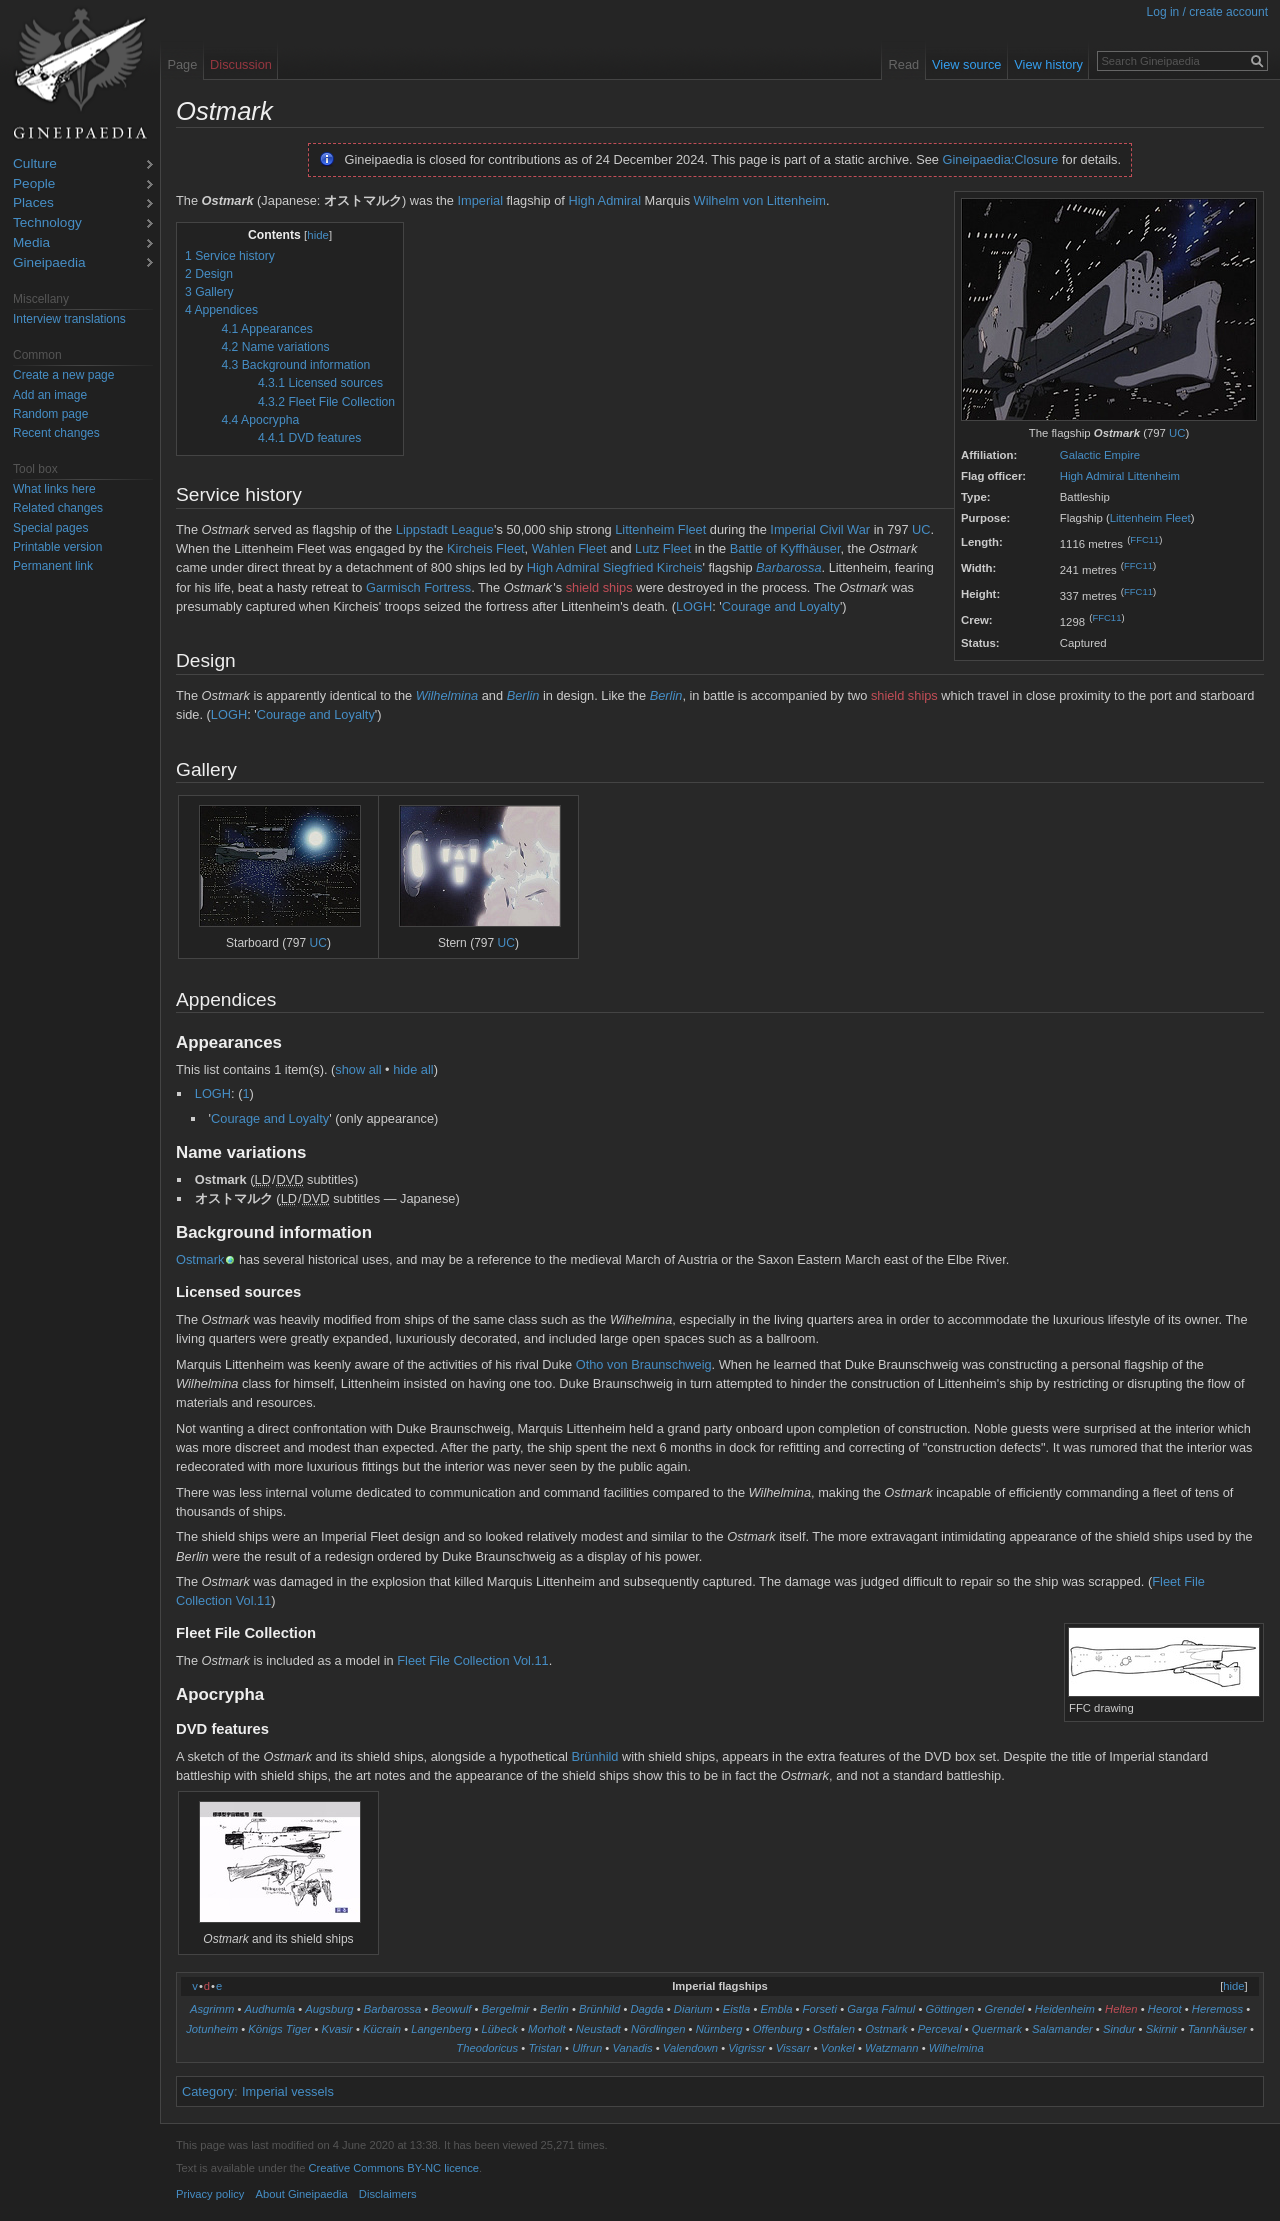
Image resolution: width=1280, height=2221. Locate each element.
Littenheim (1153, 476)
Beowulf (451, 2009)
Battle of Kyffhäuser (785, 548)
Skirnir (1162, 2029)
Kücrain (382, 2029)
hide (318, 235)
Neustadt (598, 2029)
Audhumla (269, 2009)
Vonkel (838, 2048)
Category (208, 2091)
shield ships (599, 587)
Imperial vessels (288, 2091)
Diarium (693, 2009)
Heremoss (1217, 2009)
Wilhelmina (447, 695)
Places (33, 203)
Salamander (1062, 2029)
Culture (35, 164)
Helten (1121, 2009)
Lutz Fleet (663, 548)
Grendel (1005, 2009)
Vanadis (632, 2048)
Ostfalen (834, 2029)
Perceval (940, 2029)
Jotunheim (212, 2029)
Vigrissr (746, 2048)
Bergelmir (506, 2009)
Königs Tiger (279, 2029)
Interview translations (69, 319)
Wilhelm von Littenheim (760, 200)
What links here (54, 489)
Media (31, 243)
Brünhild (595, 1756)
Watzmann (892, 2048)
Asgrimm (212, 2009)
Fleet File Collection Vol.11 (473, 1660)
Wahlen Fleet (569, 548)
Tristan (545, 2048)
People (34, 184)
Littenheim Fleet (1150, 518)
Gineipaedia (49, 263)
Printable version (57, 547)
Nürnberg (719, 2029)
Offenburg (778, 2029)
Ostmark (200, 1259)
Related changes (58, 508)
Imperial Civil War (820, 529)
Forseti (820, 2009)
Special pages (50, 528)
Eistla (737, 2009)
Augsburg (329, 2009)
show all (358, 1069)
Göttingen (950, 2009)
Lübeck (500, 2029)
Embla (777, 2009)
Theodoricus (487, 2048)
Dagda (646, 2009)
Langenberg (441, 2029)
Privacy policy (210, 2194)
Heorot (1165, 2009)
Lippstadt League (445, 529)
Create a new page (63, 375)
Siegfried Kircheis (653, 567)
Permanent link (53, 566)
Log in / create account (1207, 12)
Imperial (480, 200)
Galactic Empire (1100, 455)
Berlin (523, 695)
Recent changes (56, 433)
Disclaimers (388, 2194)
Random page (50, 414)
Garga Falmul (881, 2009)
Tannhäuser (1217, 2029)
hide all (413, 1069)
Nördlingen (658, 2029)
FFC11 (1144, 539)
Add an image (50, 395)
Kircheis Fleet (486, 548)
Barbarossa (788, 567)
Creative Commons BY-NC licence (393, 2168)
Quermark (997, 2029)
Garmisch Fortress (418, 587)
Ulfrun (587, 2048)
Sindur (1119, 2029)
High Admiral (1092, 476)
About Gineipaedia (302, 2194)
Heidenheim (1065, 2009)
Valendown (690, 2048)
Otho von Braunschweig (644, 1364)
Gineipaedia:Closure (1001, 159)
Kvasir (337, 2029)
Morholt (547, 2029)
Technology (47, 223)
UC (1177, 433)
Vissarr (793, 2048)
